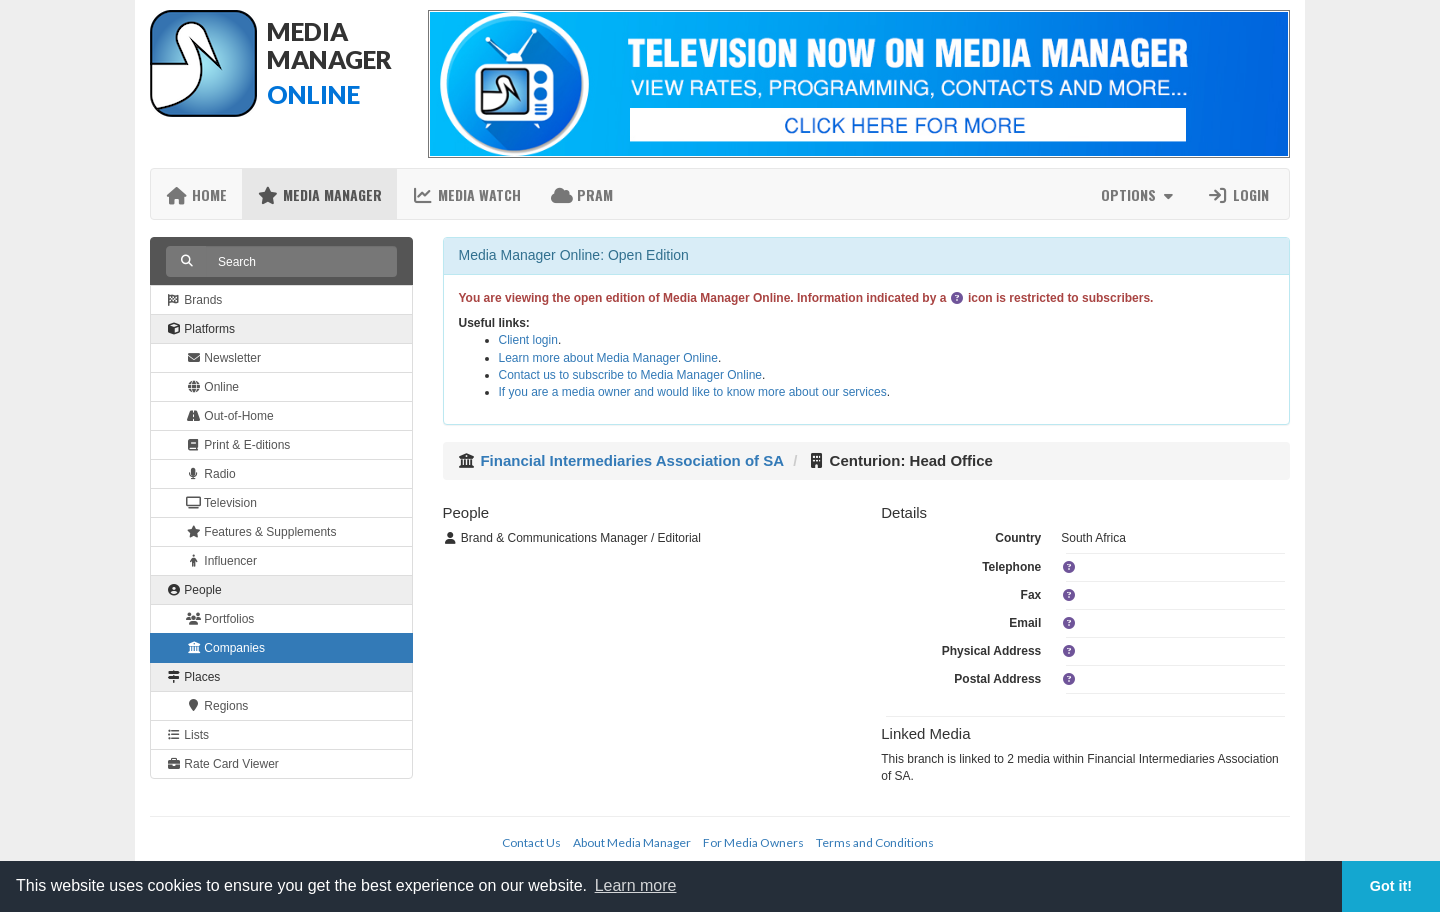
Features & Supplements (261, 532)
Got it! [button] (1391, 886)
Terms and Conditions (875, 842)
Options (1139, 194)
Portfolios (220, 619)
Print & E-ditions (238, 445)
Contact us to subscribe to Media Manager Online (630, 375)
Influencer (221, 561)
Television (221, 503)
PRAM (582, 194)
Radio (211, 474)
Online (212, 387)
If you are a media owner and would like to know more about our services (693, 392)
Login (1238, 194)
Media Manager (319, 194)
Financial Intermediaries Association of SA (632, 460)
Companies (225, 648)
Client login (528, 340)
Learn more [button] (636, 885)
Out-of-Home (230, 416)
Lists (187, 735)
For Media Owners (753, 842)
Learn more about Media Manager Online (608, 358)
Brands (194, 300)
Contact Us (531, 842)
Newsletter (223, 358)
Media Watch (466, 194)
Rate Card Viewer (222, 764)
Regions (217, 706)
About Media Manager (632, 842)
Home (196, 194)
